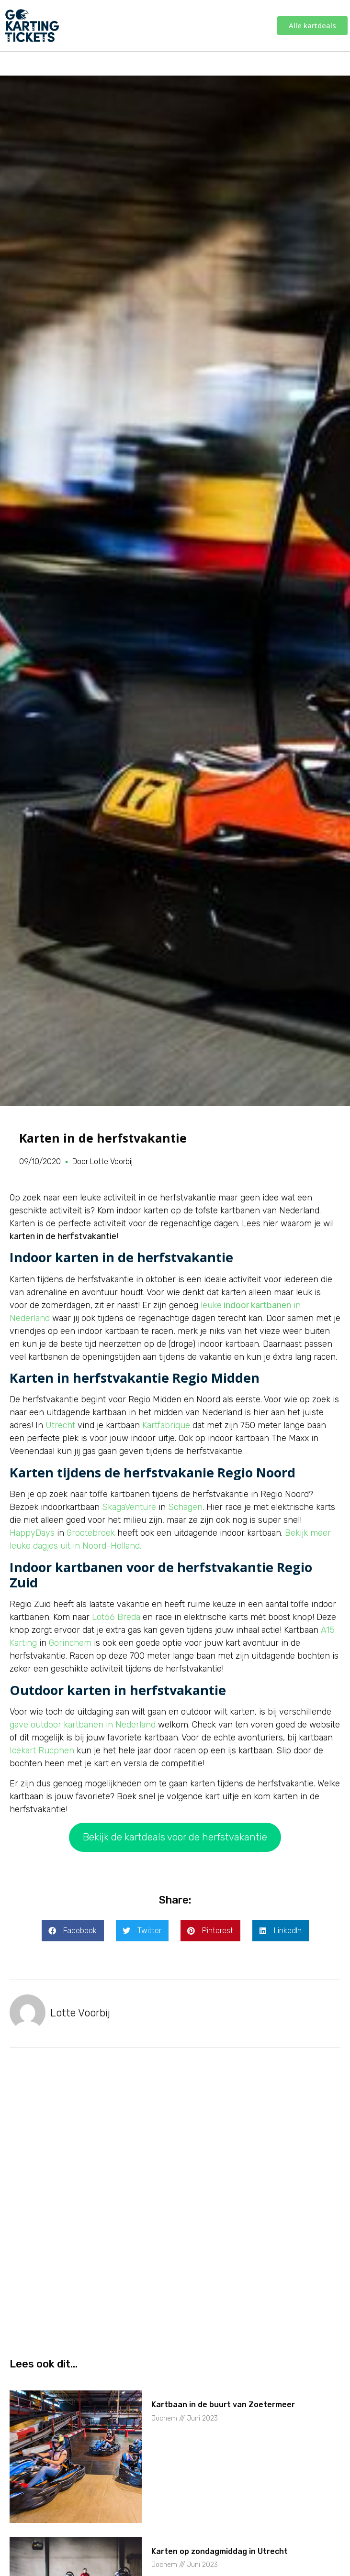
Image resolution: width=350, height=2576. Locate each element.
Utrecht (60, 1425)
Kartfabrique (166, 1425)
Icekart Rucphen (42, 1750)
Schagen (185, 1507)
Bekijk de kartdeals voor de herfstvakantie (175, 1837)
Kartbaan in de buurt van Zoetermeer (223, 2404)
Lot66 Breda (116, 1617)
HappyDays (32, 1533)
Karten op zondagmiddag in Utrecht (219, 2551)
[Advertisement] (175, 2139)
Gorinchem (70, 1643)
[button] (73, 1930)
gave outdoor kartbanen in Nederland (83, 1724)
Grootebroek (91, 1533)
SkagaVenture (129, 1507)
